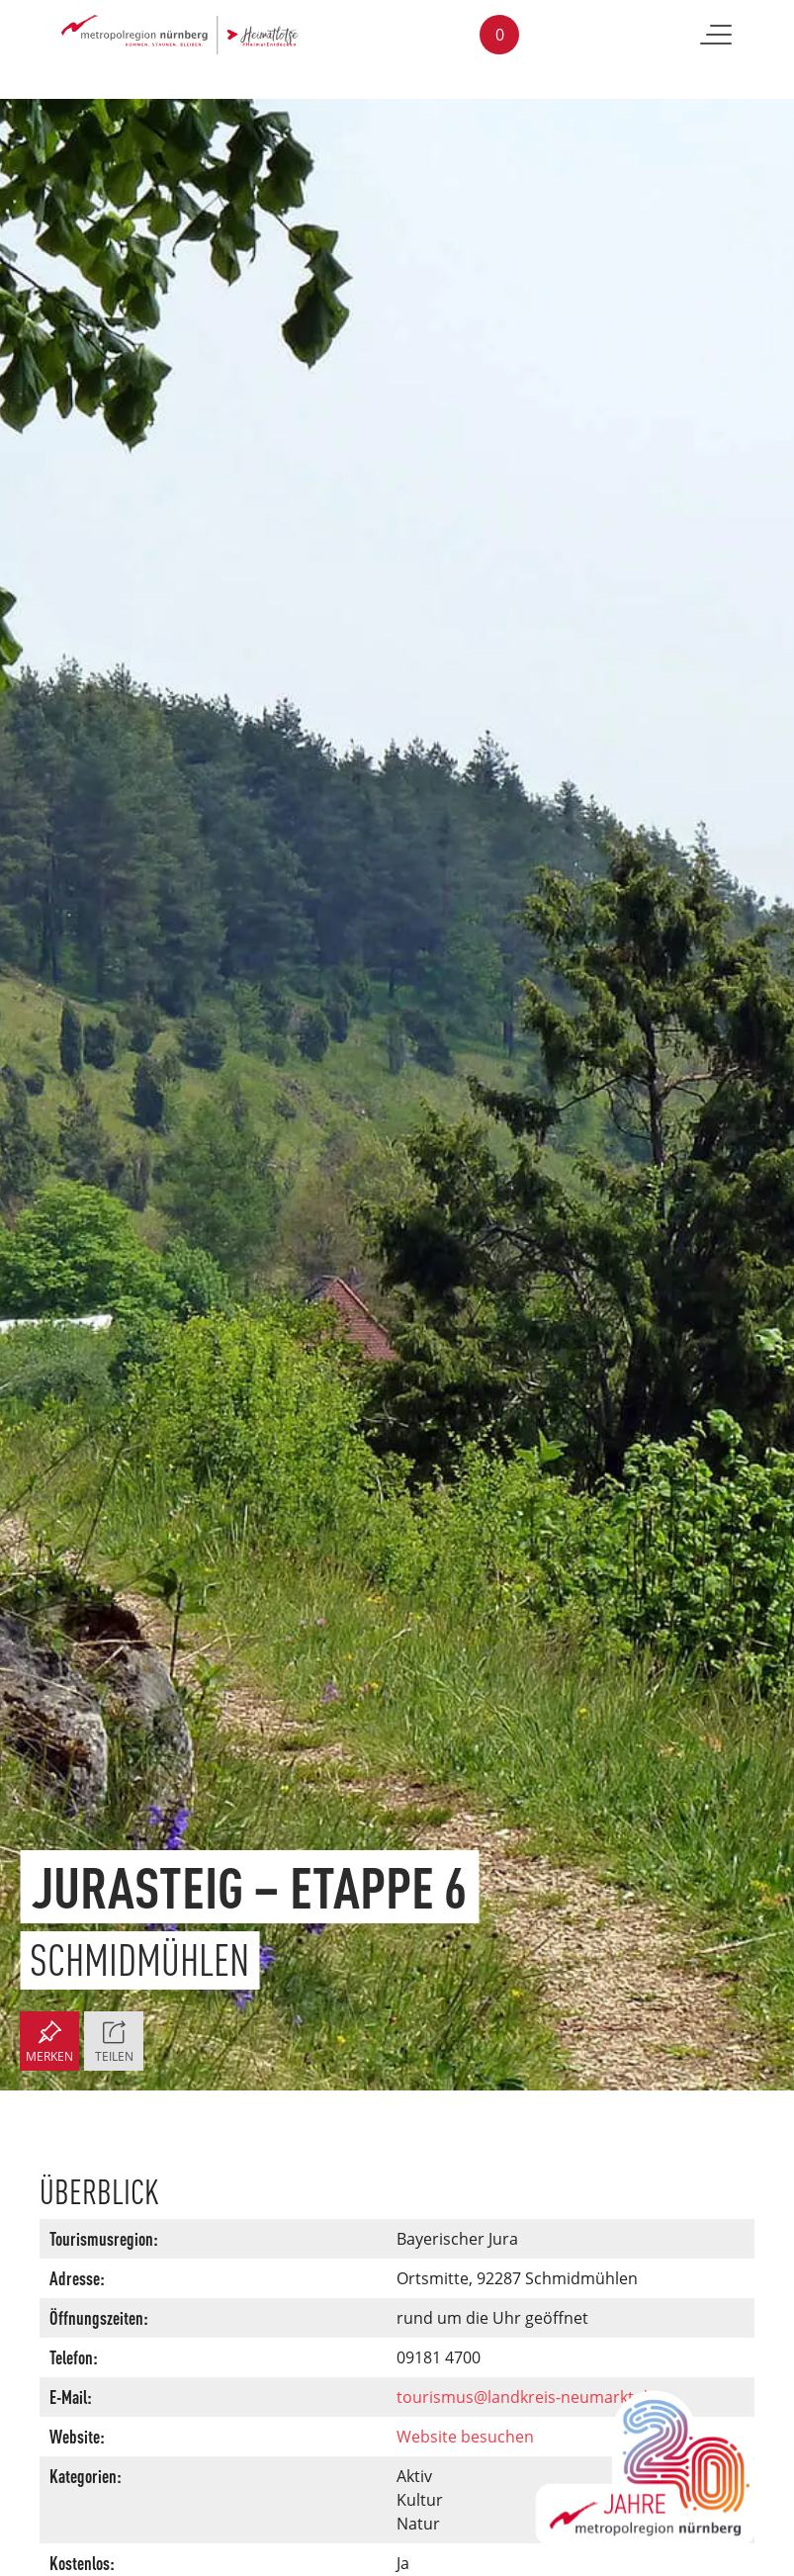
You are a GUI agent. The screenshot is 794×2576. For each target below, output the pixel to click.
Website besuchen (465, 2436)
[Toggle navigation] (716, 34)
